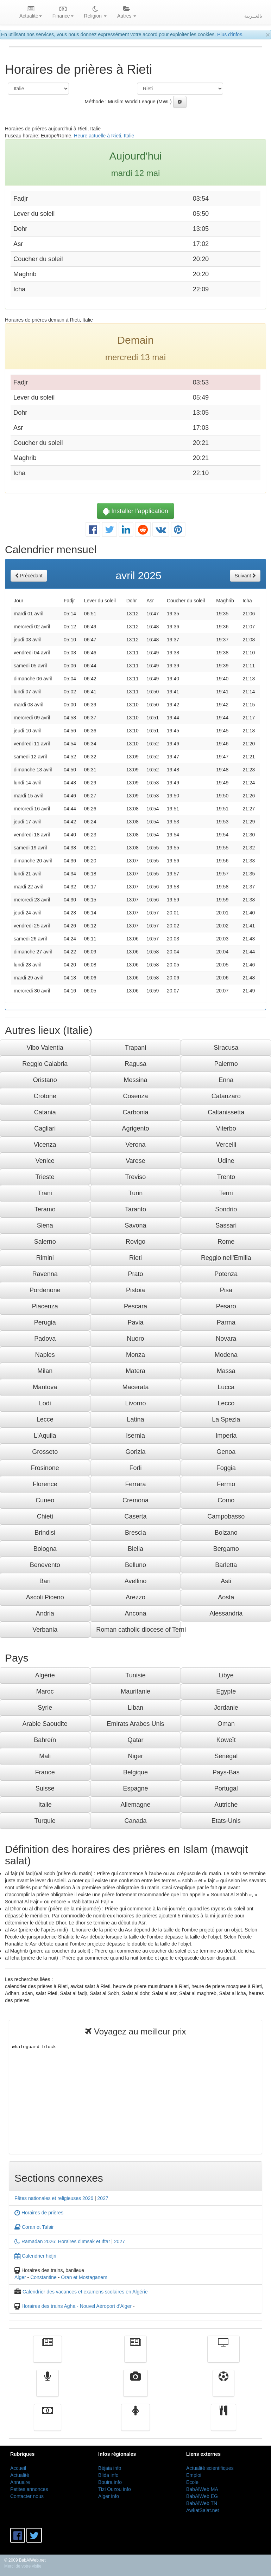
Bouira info (110, 2482)
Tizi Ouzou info (114, 2489)
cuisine (223, 2422)
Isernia (135, 1435)
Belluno (135, 1564)
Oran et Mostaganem (84, 2277)
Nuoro (135, 1338)
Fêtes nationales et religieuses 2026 (53, 2198)
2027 (102, 2198)
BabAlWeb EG (202, 2496)
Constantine (43, 2277)
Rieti (135, 1257)
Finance (47, 2422)
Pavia (135, 1322)
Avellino (136, 1581)
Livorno (135, 1403)
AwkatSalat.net (202, 2510)
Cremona (135, 1500)
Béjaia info (109, 2468)
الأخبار (135, 2354)
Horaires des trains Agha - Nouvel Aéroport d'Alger (76, 2306)
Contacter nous (27, 2496)
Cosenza (135, 1096)
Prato (135, 1273)
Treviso (135, 1176)
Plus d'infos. (230, 34)
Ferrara (135, 1484)
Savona (135, 1225)
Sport (223, 2388)
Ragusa (135, 1063)
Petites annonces (29, 2489)
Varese (135, 1160)
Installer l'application (135, 510)
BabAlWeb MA (202, 2489)
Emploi (193, 2475)
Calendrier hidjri (35, 2256)
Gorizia (135, 1451)
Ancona (135, 1613)
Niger (135, 1756)
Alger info (108, 2496)
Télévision (223, 2354)
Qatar (135, 1739)
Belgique (135, 1772)
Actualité (47, 2354)
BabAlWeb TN (201, 2503)
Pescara (135, 1306)
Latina (135, 1419)
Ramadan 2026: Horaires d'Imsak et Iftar (62, 2241)
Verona (135, 1144)
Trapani (135, 1047)
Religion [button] (95, 13)
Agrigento (135, 1128)
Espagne (135, 1788)
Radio (47, 2388)
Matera (135, 1370)
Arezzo (135, 1597)
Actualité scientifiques (210, 2468)
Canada (135, 1820)
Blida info (108, 2475)
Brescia (135, 1532)
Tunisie (135, 1675)
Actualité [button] (30, 13)
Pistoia (135, 1290)
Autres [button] (126, 13)
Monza (135, 1354)
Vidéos (135, 2388)
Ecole (192, 2482)
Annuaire (20, 2482)
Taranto (135, 1209)
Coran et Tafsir (34, 2227)
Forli (135, 1467)
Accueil (18, 2468)
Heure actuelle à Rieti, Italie (104, 135)
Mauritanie (135, 1691)
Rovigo (135, 1241)
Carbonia (135, 1112)
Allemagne (135, 1804)
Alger (20, 2277)
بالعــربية (253, 16)
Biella (135, 1548)
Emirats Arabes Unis (135, 1723)
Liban (135, 1707)
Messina (135, 1079)
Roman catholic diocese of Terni (138, 1629)
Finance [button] (63, 13)
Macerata (135, 1387)
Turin (135, 1193)
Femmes (135, 2422)
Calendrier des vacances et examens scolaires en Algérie (85, 2292)
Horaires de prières (38, 2212)
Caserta (135, 1516)
